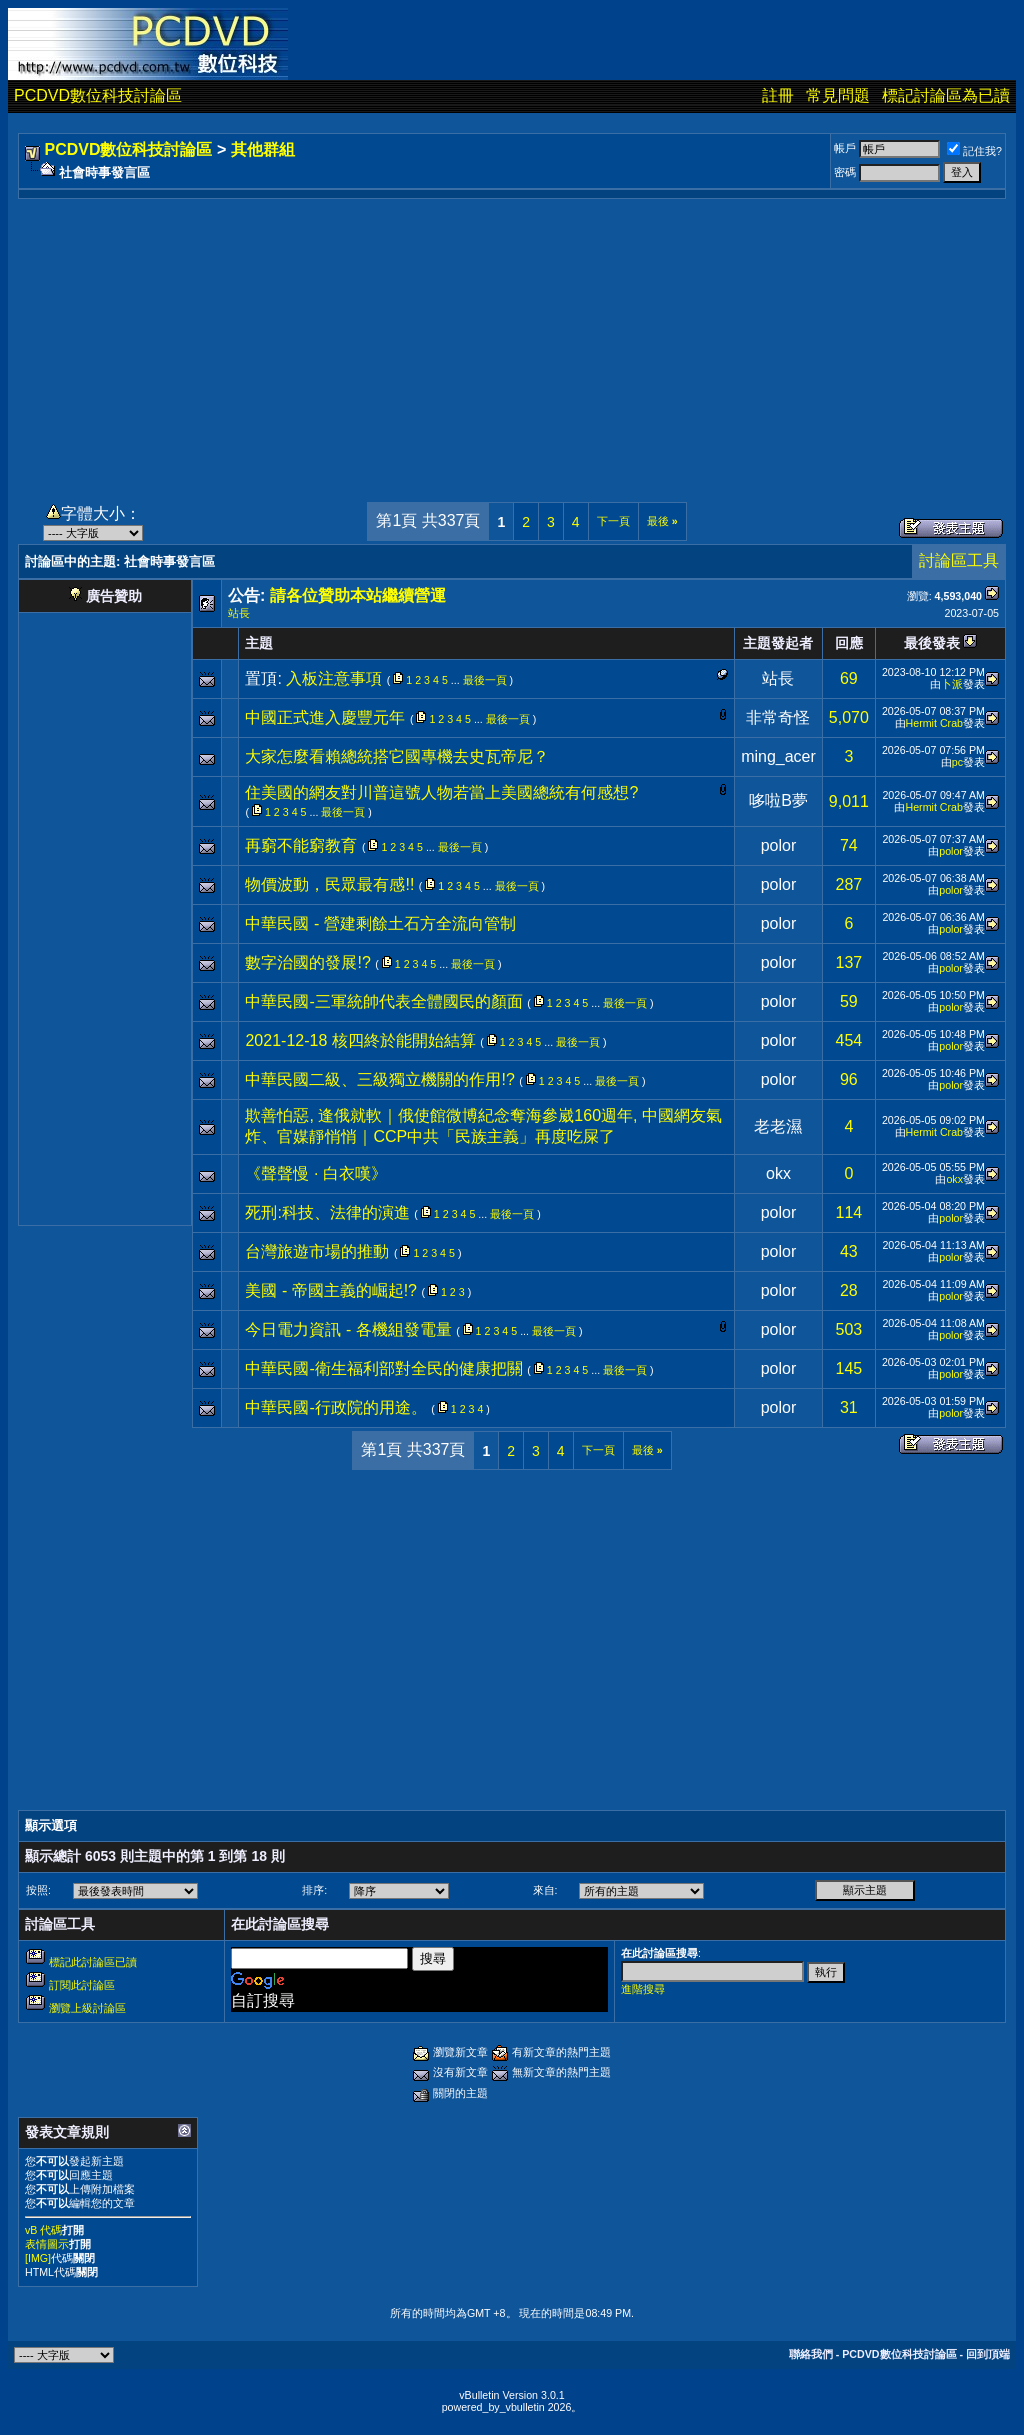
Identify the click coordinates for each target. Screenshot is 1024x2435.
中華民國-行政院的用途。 (335, 1407)
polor (779, 845)
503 (849, 1329)
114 (849, 1212)
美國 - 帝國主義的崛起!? (331, 1290)
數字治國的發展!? (307, 962)
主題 (259, 643)
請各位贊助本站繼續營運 (358, 595)
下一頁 (613, 521)
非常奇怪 (778, 717)
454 (849, 1040)
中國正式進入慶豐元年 (325, 717)
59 (849, 1001)
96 (849, 1079)
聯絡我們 (811, 2354)
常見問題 (838, 95)
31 (849, 1407)
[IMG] (38, 2258)
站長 (239, 613)
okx (778, 1173)
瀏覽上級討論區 (87, 2008)
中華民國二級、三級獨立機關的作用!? (379, 1079)
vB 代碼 (43, 2230)
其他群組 (263, 149)
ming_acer (778, 756)
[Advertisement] (512, 339)
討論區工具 (959, 560)
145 (849, 1368)
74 (849, 845)
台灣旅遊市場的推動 (317, 1251)
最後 (662, 521)
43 (849, 1251)
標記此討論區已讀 (93, 1962)
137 (849, 962)
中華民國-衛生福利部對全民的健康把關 (383, 1368)
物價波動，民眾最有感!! (329, 884)
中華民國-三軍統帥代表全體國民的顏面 (383, 1001)
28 (849, 1290)
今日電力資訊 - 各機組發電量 (348, 1329)
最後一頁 (485, 680)
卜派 (952, 684)
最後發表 (932, 643)
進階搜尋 (643, 1989)
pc (957, 762)
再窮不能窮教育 (301, 845)
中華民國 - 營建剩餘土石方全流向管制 (380, 923)
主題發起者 (778, 643)
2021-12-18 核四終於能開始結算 (360, 1040)
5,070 (849, 717)
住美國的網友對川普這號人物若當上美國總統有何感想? (441, 792)
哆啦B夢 (778, 800)
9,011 (849, 801)
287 (849, 884)
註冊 (778, 95)
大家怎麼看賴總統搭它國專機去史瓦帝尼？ (397, 756)
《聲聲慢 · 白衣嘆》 (315, 1173)
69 (849, 678)
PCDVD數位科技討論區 (98, 95)
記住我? (974, 151)
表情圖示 (47, 2244)
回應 (849, 643)
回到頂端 (988, 2354)
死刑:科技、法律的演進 (327, 1212)
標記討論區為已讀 (946, 95)
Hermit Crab (934, 723)
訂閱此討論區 (82, 1985)
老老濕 (778, 1126)
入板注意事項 (334, 678)
